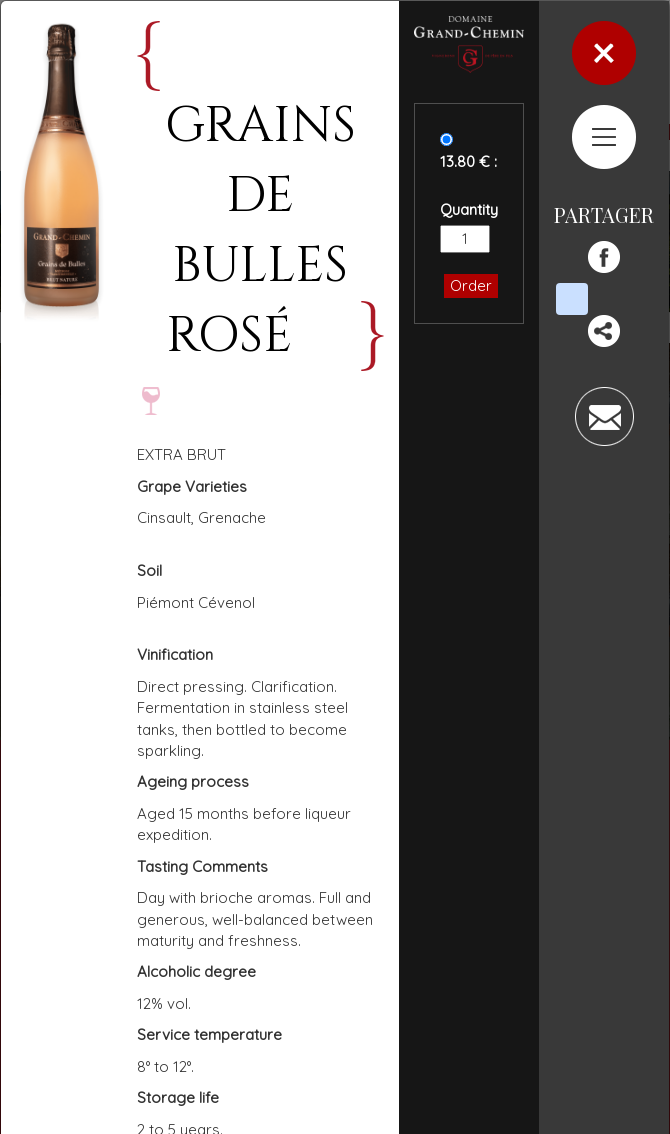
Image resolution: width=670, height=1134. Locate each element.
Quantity (469, 209)
